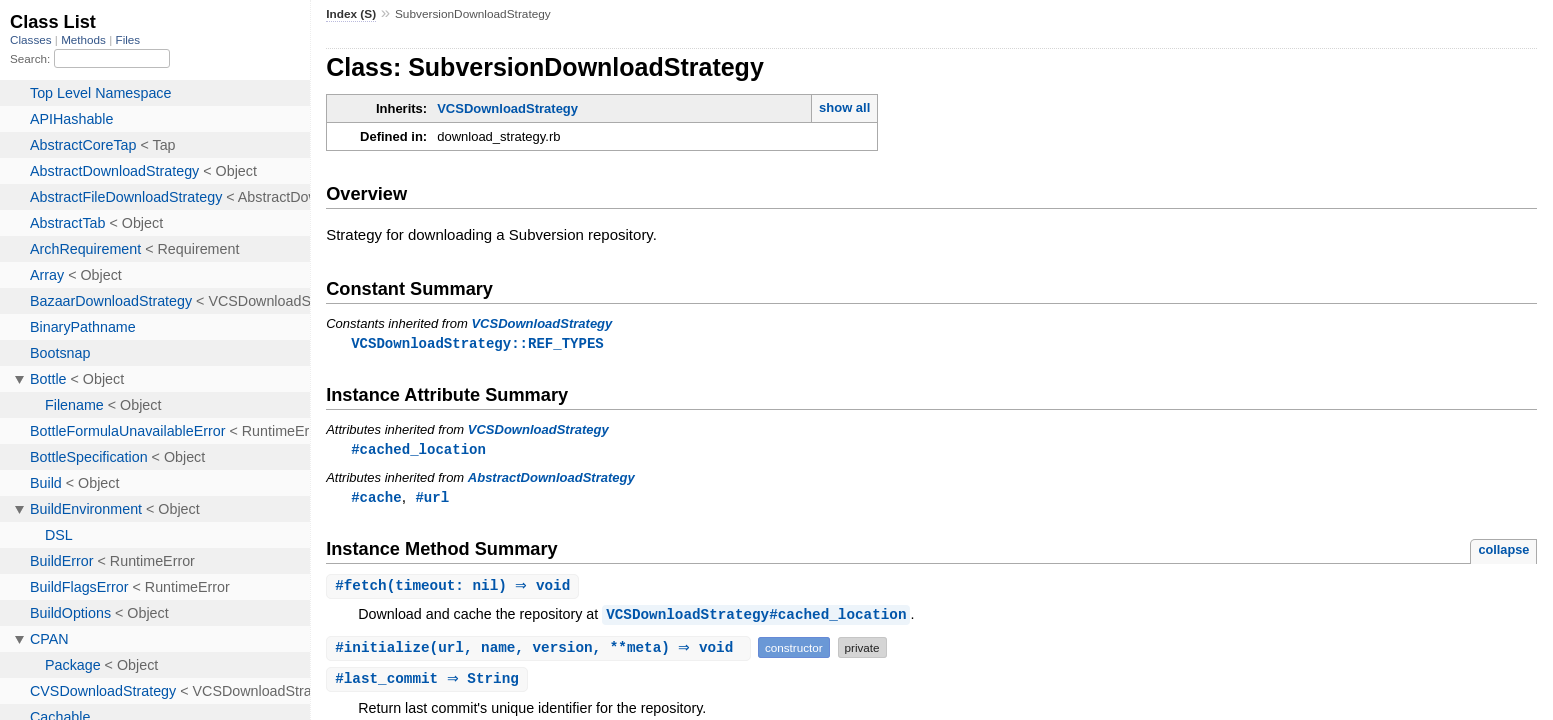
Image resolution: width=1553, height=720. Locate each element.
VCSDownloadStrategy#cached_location (756, 618)
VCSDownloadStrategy (507, 108)
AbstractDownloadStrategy (551, 479)
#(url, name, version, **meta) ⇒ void (541, 651)
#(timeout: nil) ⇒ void (455, 589)
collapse (1503, 552)
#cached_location (418, 450)
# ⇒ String (429, 683)
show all (844, 107)
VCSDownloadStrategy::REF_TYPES (477, 343)
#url (432, 499)
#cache (376, 499)
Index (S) (351, 14)
